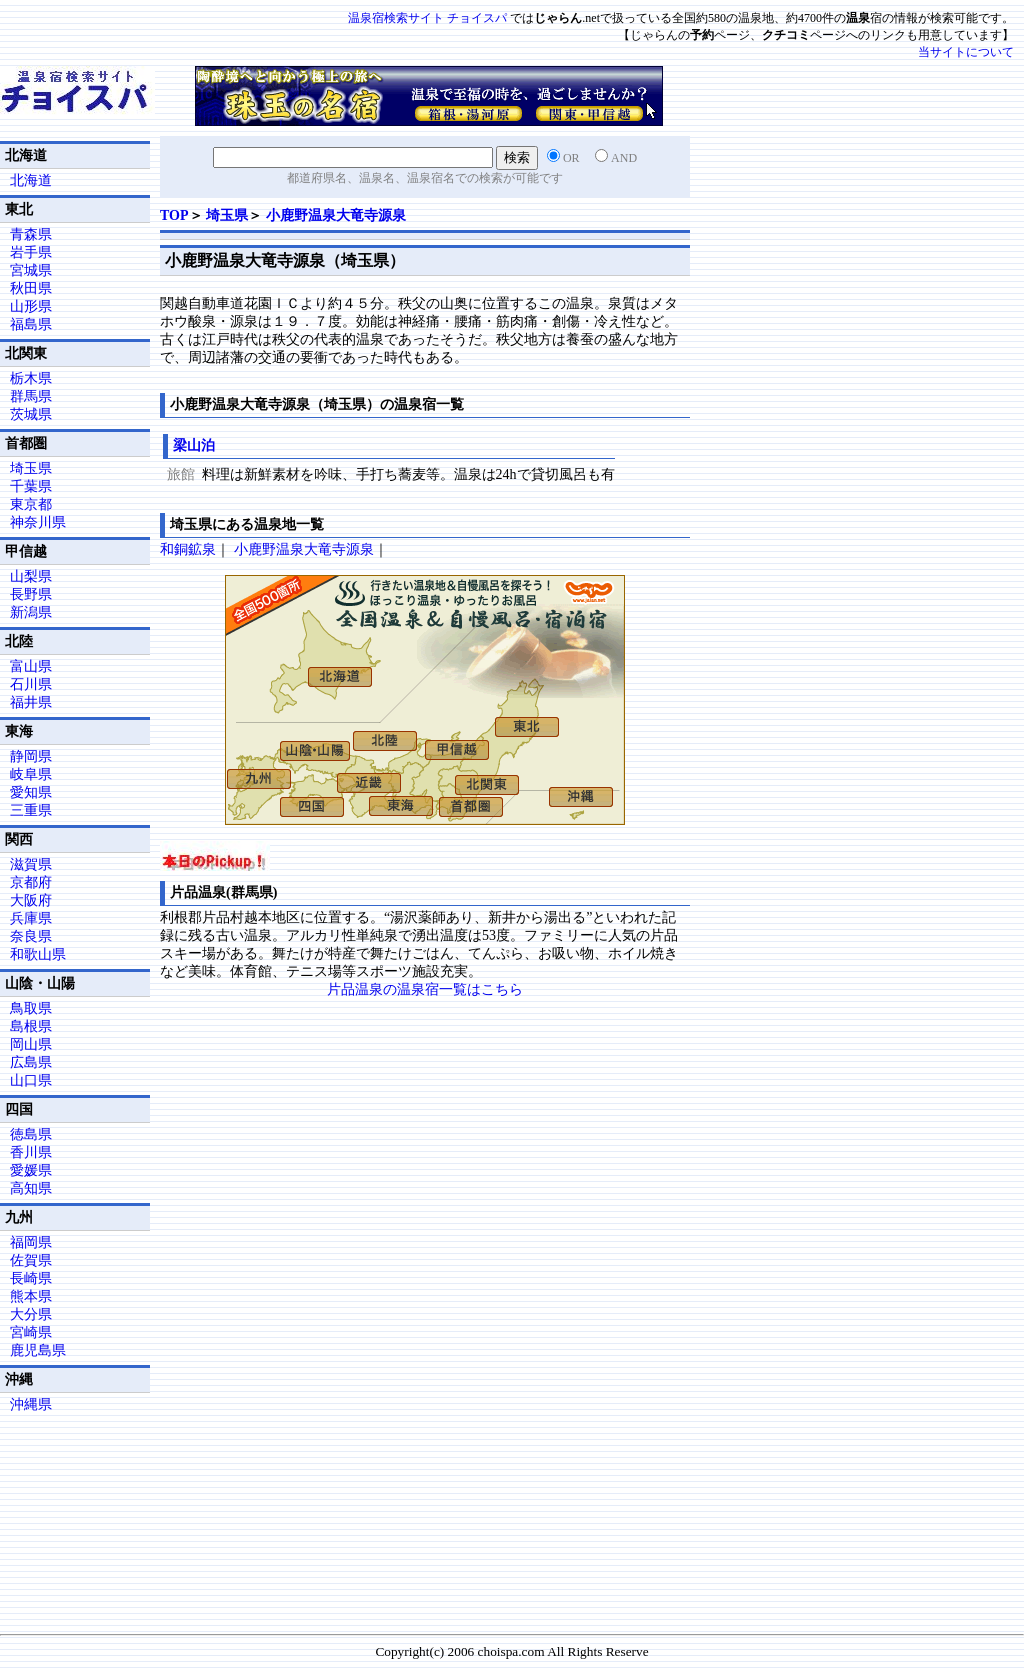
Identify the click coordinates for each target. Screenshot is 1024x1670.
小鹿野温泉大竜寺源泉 (336, 215)
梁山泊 (194, 445)
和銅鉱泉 (188, 549)
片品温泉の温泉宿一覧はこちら (425, 989)
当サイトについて (966, 52)
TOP (174, 215)
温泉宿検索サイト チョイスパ (427, 18)
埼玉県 (227, 215)
